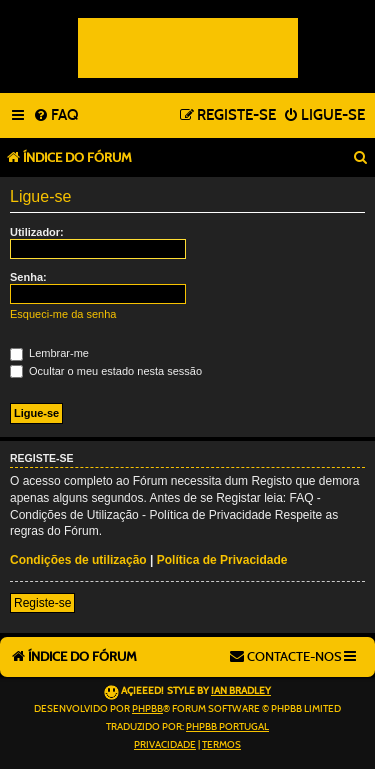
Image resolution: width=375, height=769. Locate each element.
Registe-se (42, 603)
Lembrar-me (49, 353)
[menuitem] (55, 116)
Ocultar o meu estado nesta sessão (106, 371)
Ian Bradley (241, 691)
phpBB (147, 709)
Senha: (28, 277)
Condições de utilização (78, 560)
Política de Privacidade (222, 560)
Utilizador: (37, 232)
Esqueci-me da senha (63, 314)
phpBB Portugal (227, 727)
